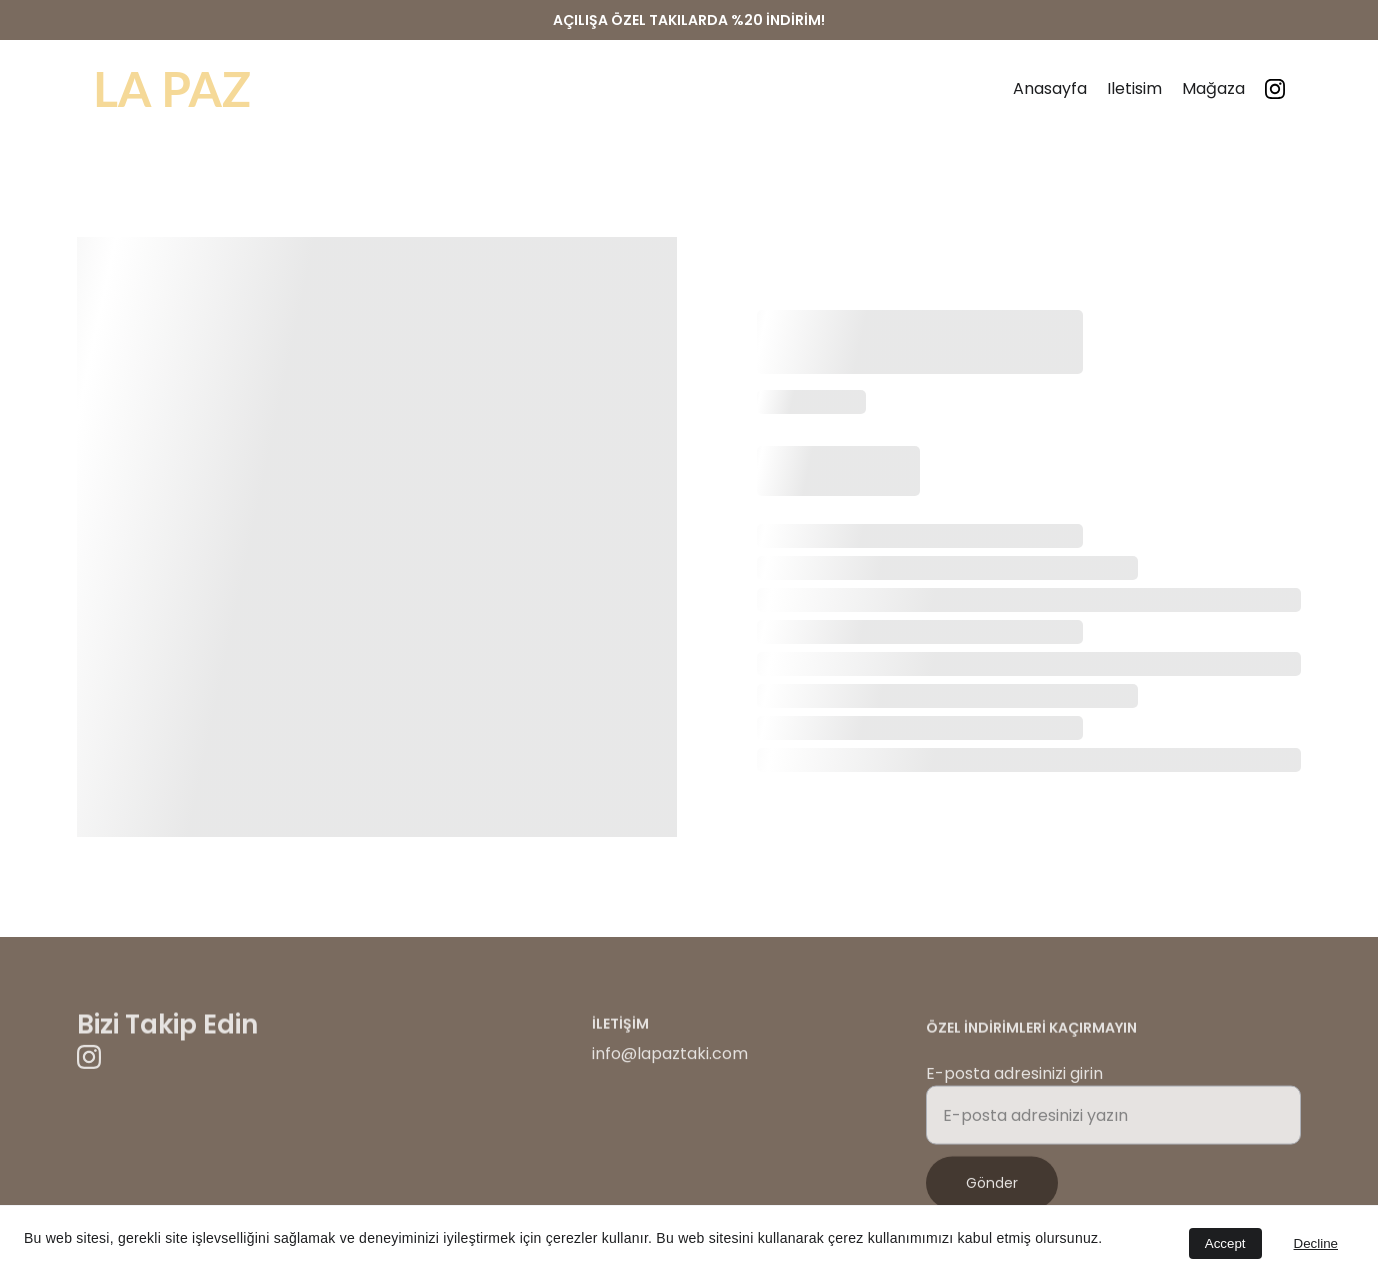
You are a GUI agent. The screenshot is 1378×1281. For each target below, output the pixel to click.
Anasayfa (1050, 88)
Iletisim (1134, 88)
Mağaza (1213, 88)
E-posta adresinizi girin (1014, 1080)
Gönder (992, 1190)
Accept (1225, 1243)
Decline (1316, 1243)
